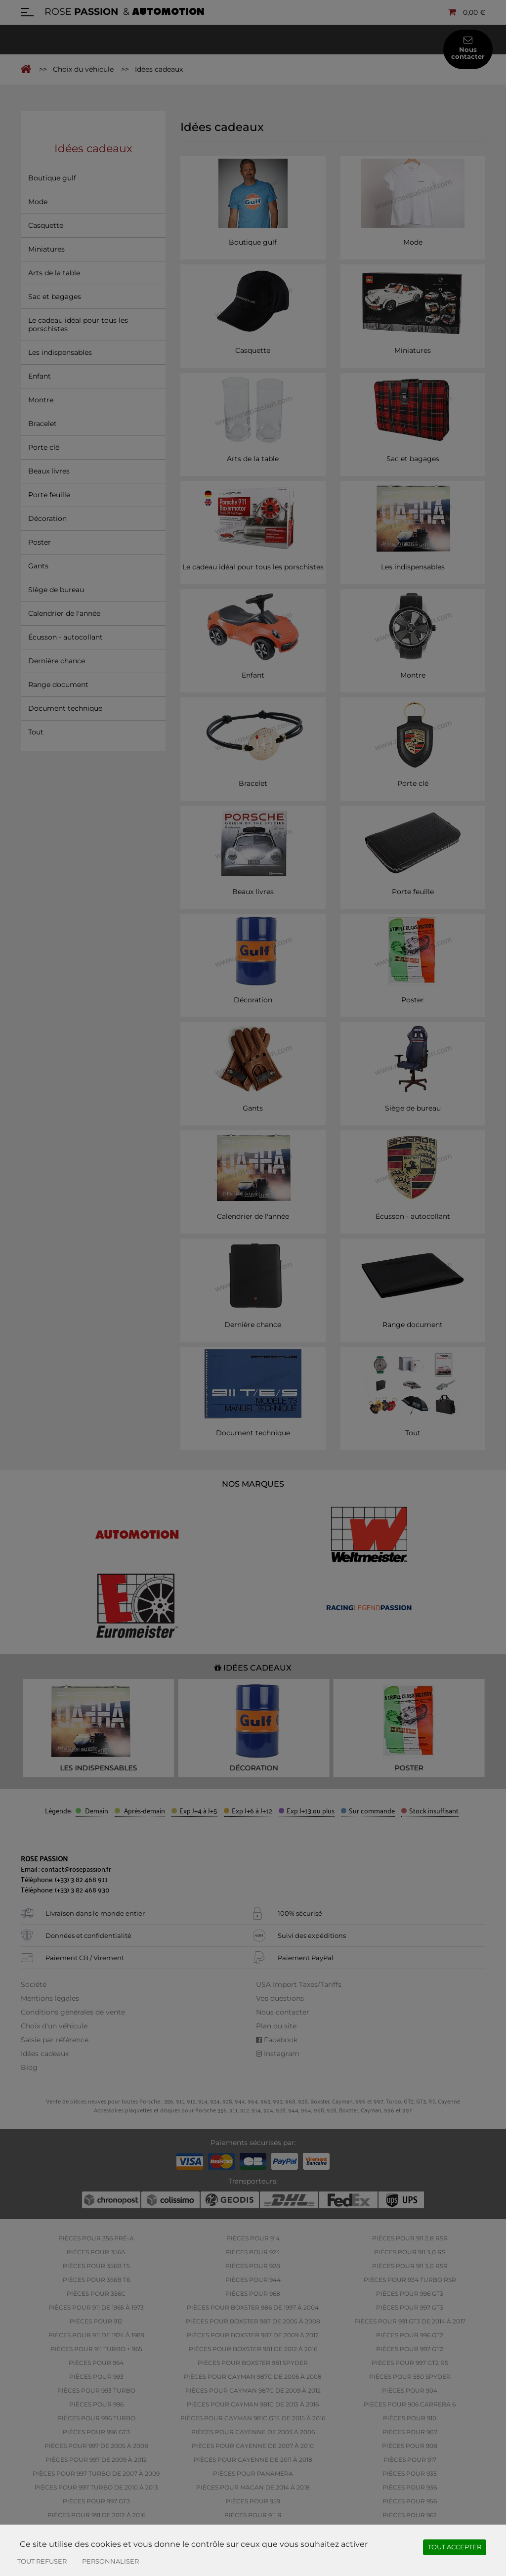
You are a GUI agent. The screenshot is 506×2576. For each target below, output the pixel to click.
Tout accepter (454, 2547)
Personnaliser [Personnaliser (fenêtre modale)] (110, 2561)
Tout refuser (42, 2561)
